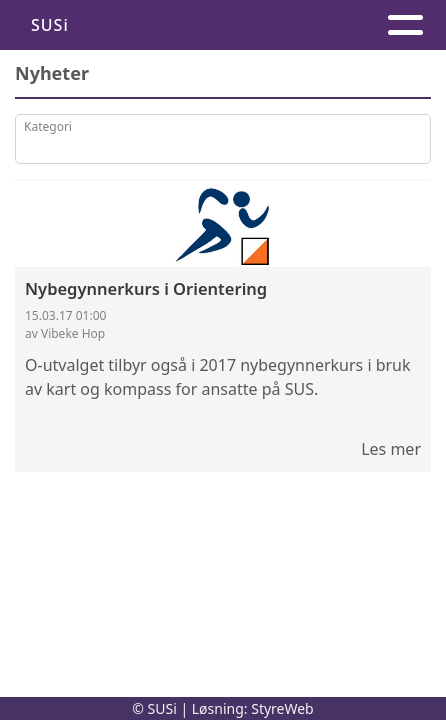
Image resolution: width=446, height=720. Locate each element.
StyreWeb (282, 708)
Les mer (391, 449)
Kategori (48, 126)
